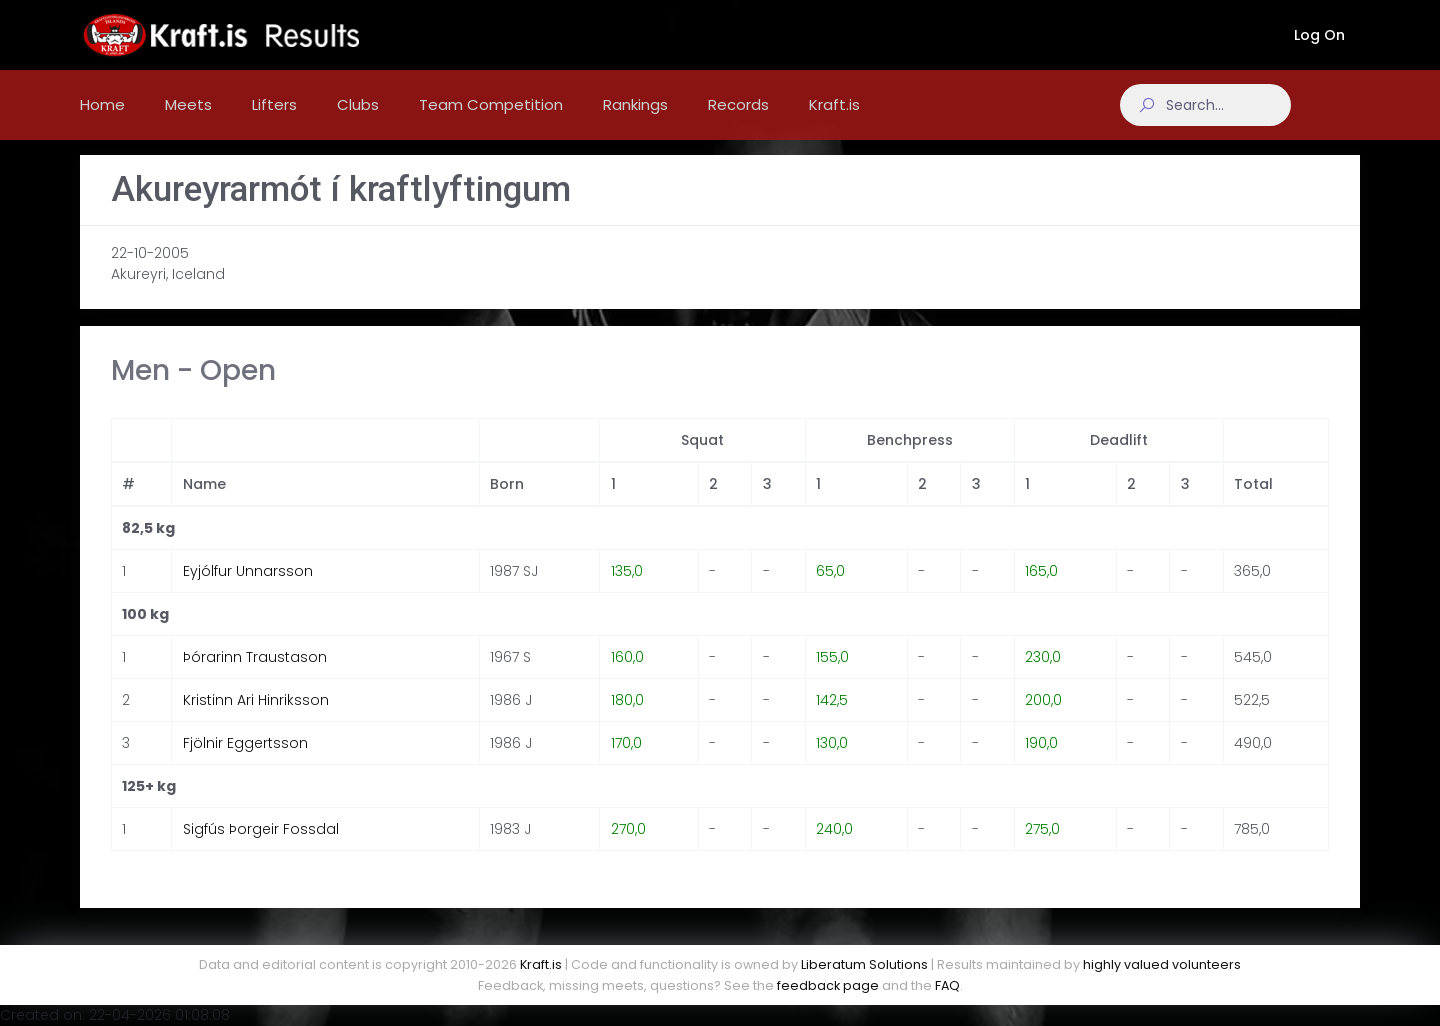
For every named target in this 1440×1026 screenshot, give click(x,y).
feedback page (828, 985)
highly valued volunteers (1162, 964)
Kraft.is (541, 964)
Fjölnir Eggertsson (245, 763)
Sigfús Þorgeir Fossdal (261, 849)
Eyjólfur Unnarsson (248, 591)
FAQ (947, 985)
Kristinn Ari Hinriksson (256, 720)
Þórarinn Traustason (255, 677)
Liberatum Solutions (864, 964)
